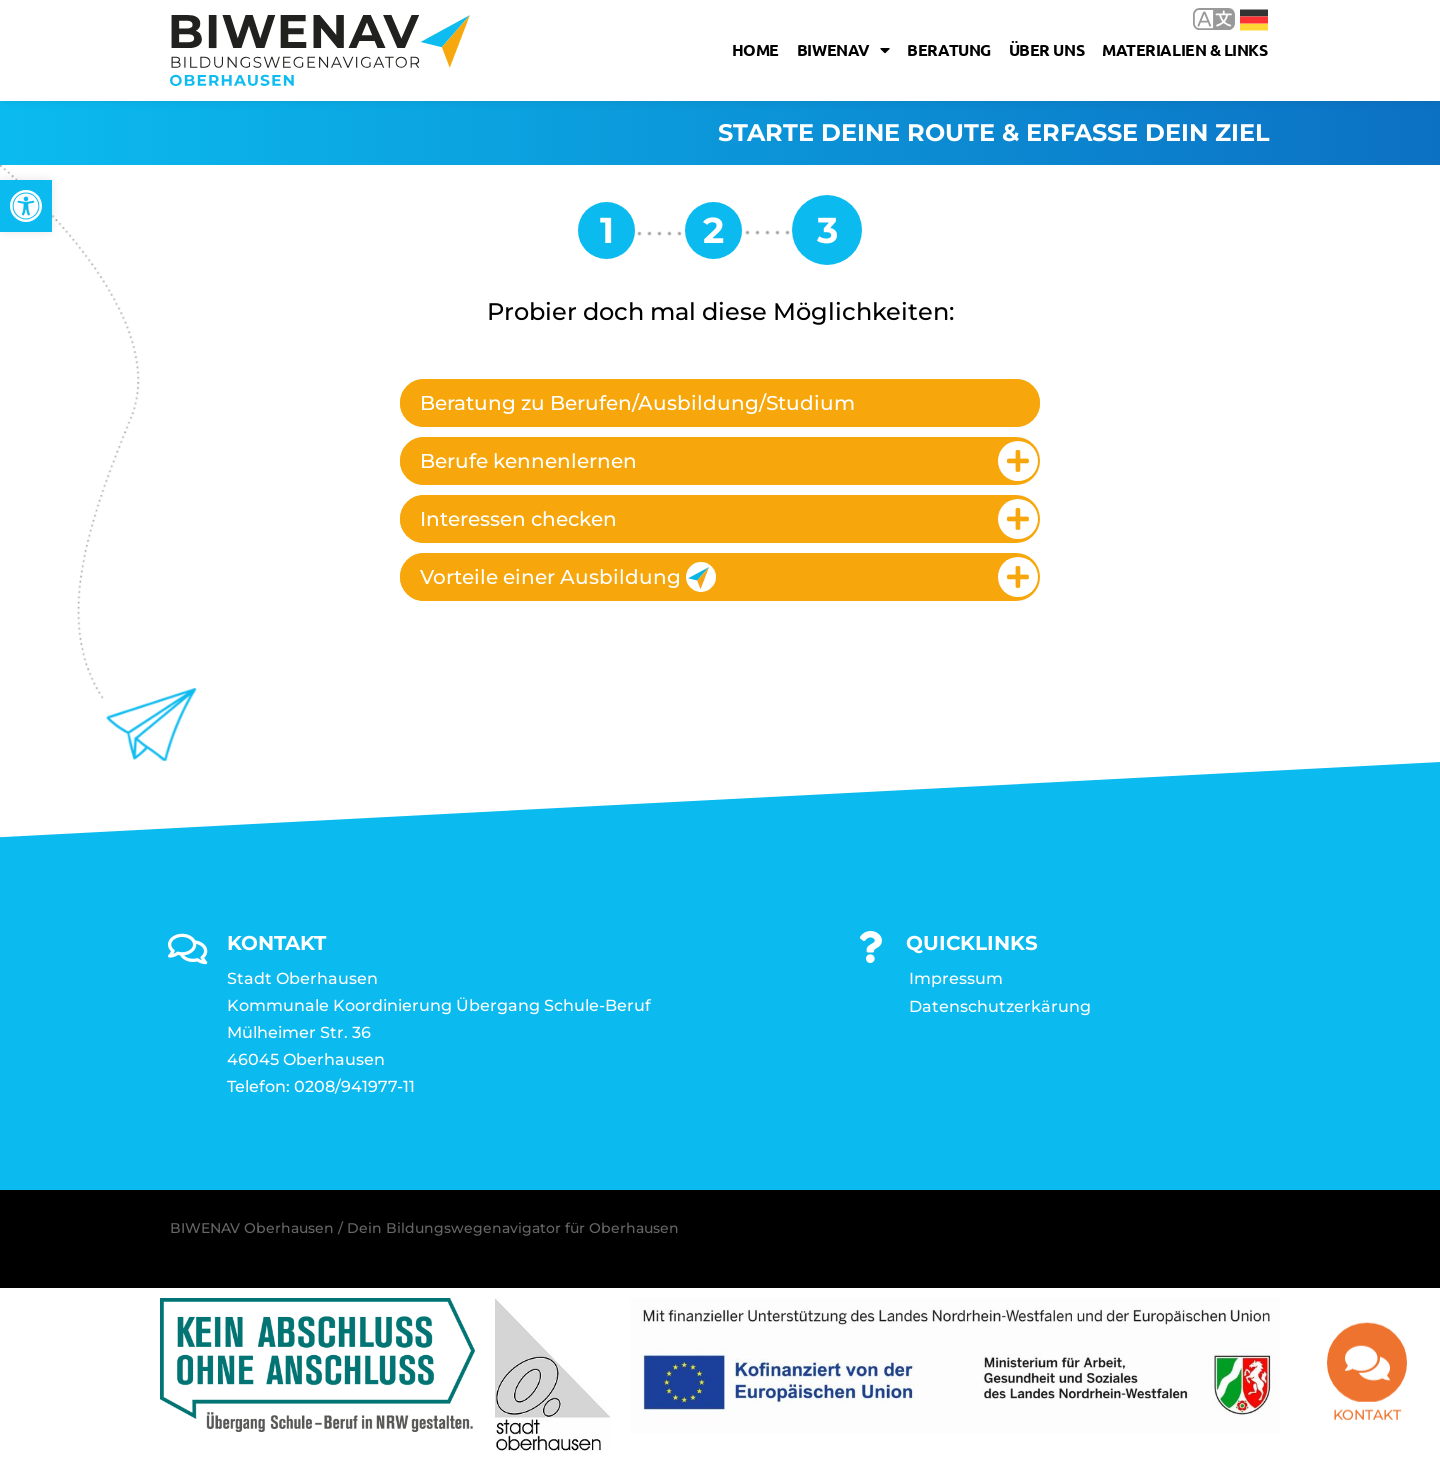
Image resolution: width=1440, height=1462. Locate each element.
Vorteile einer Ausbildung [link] (568, 577)
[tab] (720, 403)
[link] (26, 206)
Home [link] (755, 49)
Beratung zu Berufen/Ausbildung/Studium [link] (637, 403)
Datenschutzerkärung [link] (1000, 1006)
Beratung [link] (948, 49)
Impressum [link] (956, 978)
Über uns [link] (1046, 49)
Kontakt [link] (1367, 1423)
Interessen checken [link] (518, 519)
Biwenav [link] (843, 50)
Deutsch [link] (1254, 20)
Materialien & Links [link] (1184, 49)
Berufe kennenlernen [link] (528, 461)
